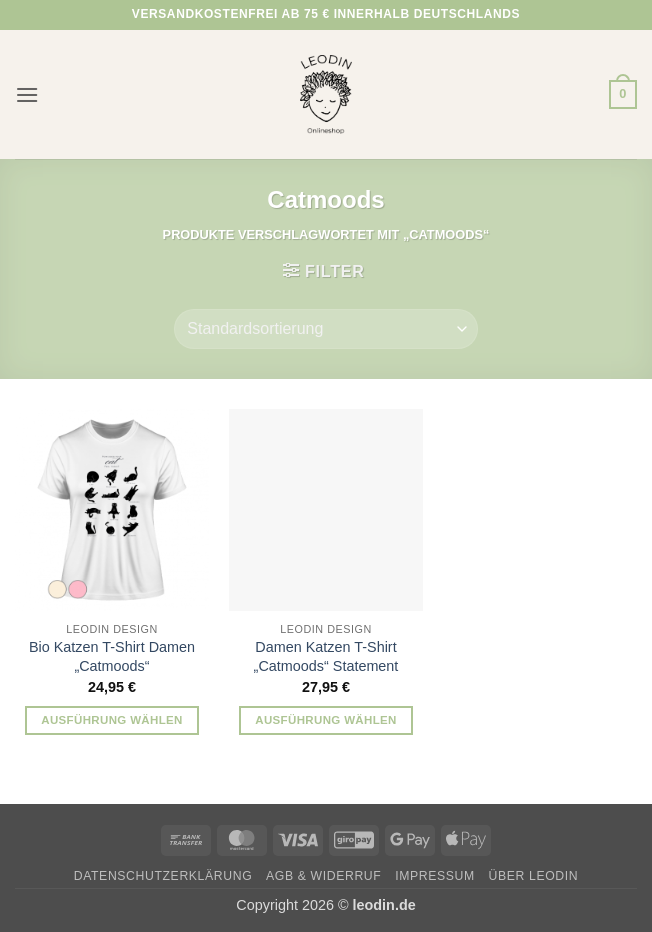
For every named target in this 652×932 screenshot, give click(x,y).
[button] (27, 94)
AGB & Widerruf (323, 876)
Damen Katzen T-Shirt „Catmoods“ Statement (326, 656)
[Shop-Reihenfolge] (325, 329)
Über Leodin (534, 876)
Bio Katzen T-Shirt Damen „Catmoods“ (112, 656)
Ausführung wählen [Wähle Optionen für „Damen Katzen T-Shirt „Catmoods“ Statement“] (326, 720)
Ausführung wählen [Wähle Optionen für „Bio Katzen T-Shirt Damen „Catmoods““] (112, 720)
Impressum (435, 876)
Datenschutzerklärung (163, 876)
